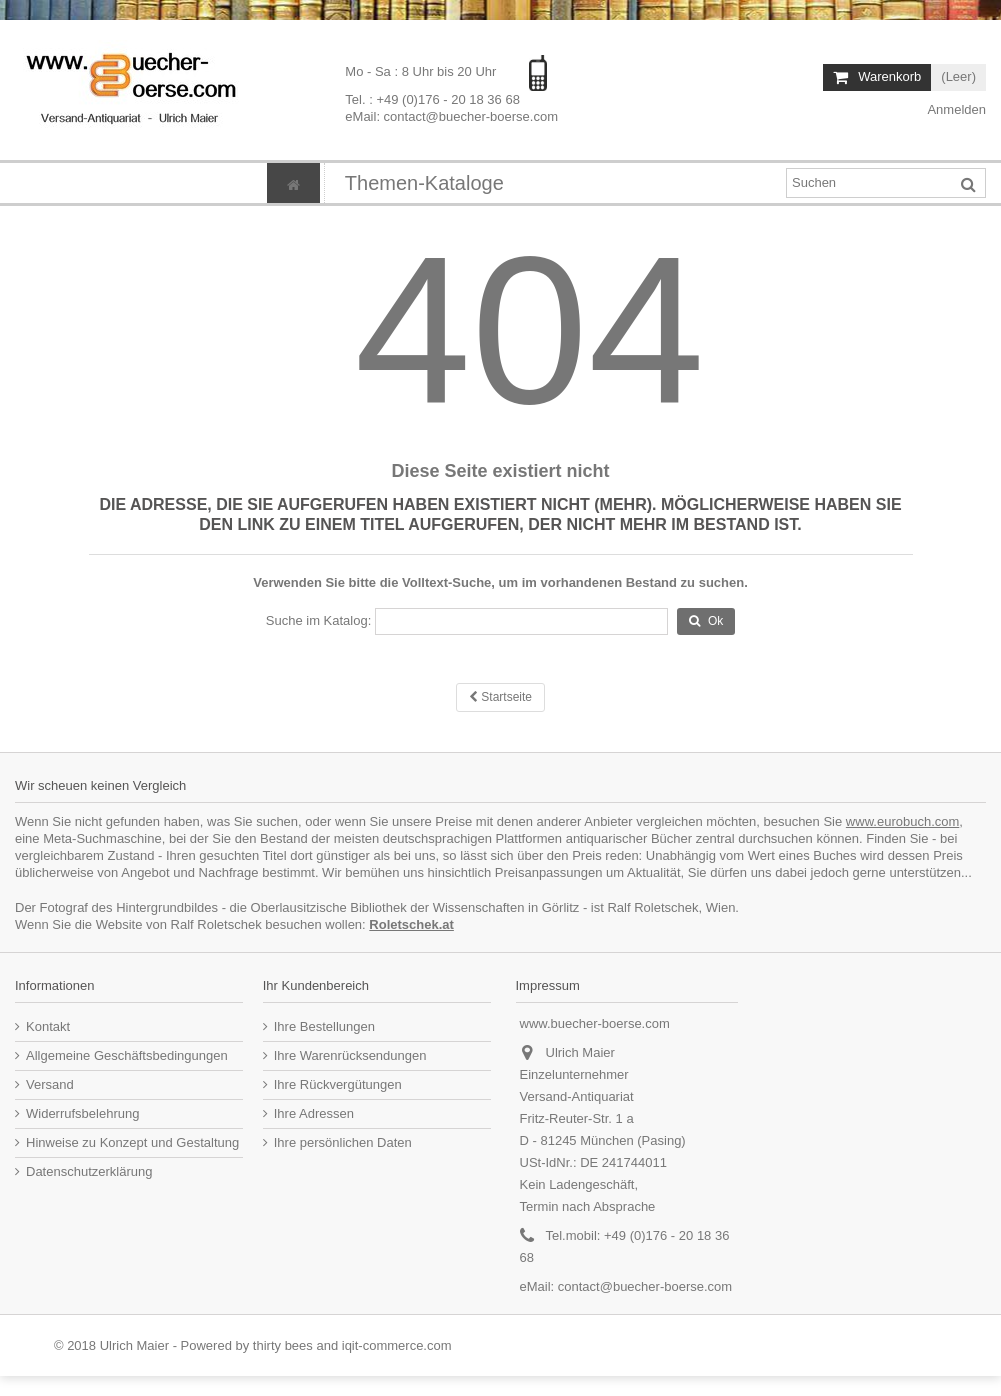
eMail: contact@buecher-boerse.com (451, 116)
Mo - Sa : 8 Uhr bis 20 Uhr (422, 71)
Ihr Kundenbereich (316, 985)
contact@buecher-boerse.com (645, 1286)
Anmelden (955, 109)
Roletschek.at (411, 924)
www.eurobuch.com (902, 821)
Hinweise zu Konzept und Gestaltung (132, 1142)
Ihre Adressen (314, 1113)
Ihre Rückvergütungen (338, 1084)
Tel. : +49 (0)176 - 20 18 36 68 (432, 99)
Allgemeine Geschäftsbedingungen (127, 1055)
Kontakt (48, 1026)
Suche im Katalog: (319, 620)
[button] (424, 183)
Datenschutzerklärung (89, 1171)
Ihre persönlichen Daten (343, 1142)
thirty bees (283, 1345)
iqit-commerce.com (397, 1345)
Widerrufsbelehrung (82, 1113)
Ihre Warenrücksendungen (350, 1055)
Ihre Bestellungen (324, 1026)
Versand (50, 1084)
